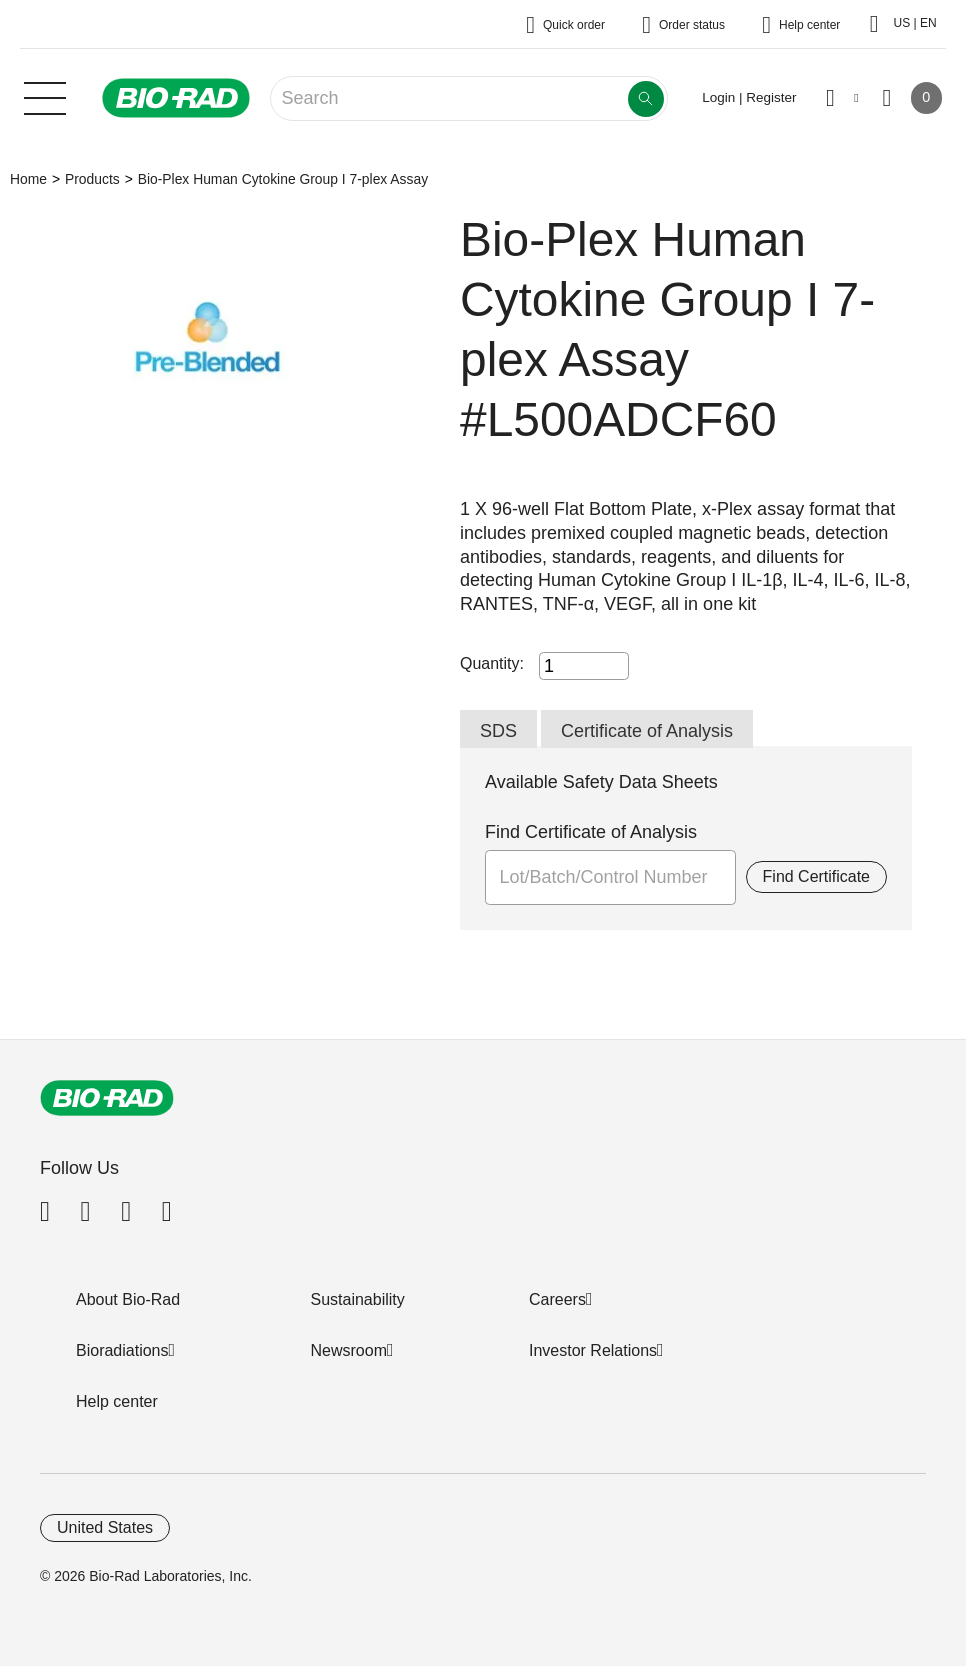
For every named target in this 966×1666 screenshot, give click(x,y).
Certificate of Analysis (647, 731)
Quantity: (492, 663)
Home (28, 179)
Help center (117, 1401)
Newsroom (349, 1350)
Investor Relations (593, 1350)
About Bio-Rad (128, 1299)
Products (92, 179)
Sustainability (358, 1299)
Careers (557, 1299)
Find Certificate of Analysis (591, 832)
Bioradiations (122, 1350)
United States (105, 1527)
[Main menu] (45, 96)
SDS (498, 731)
